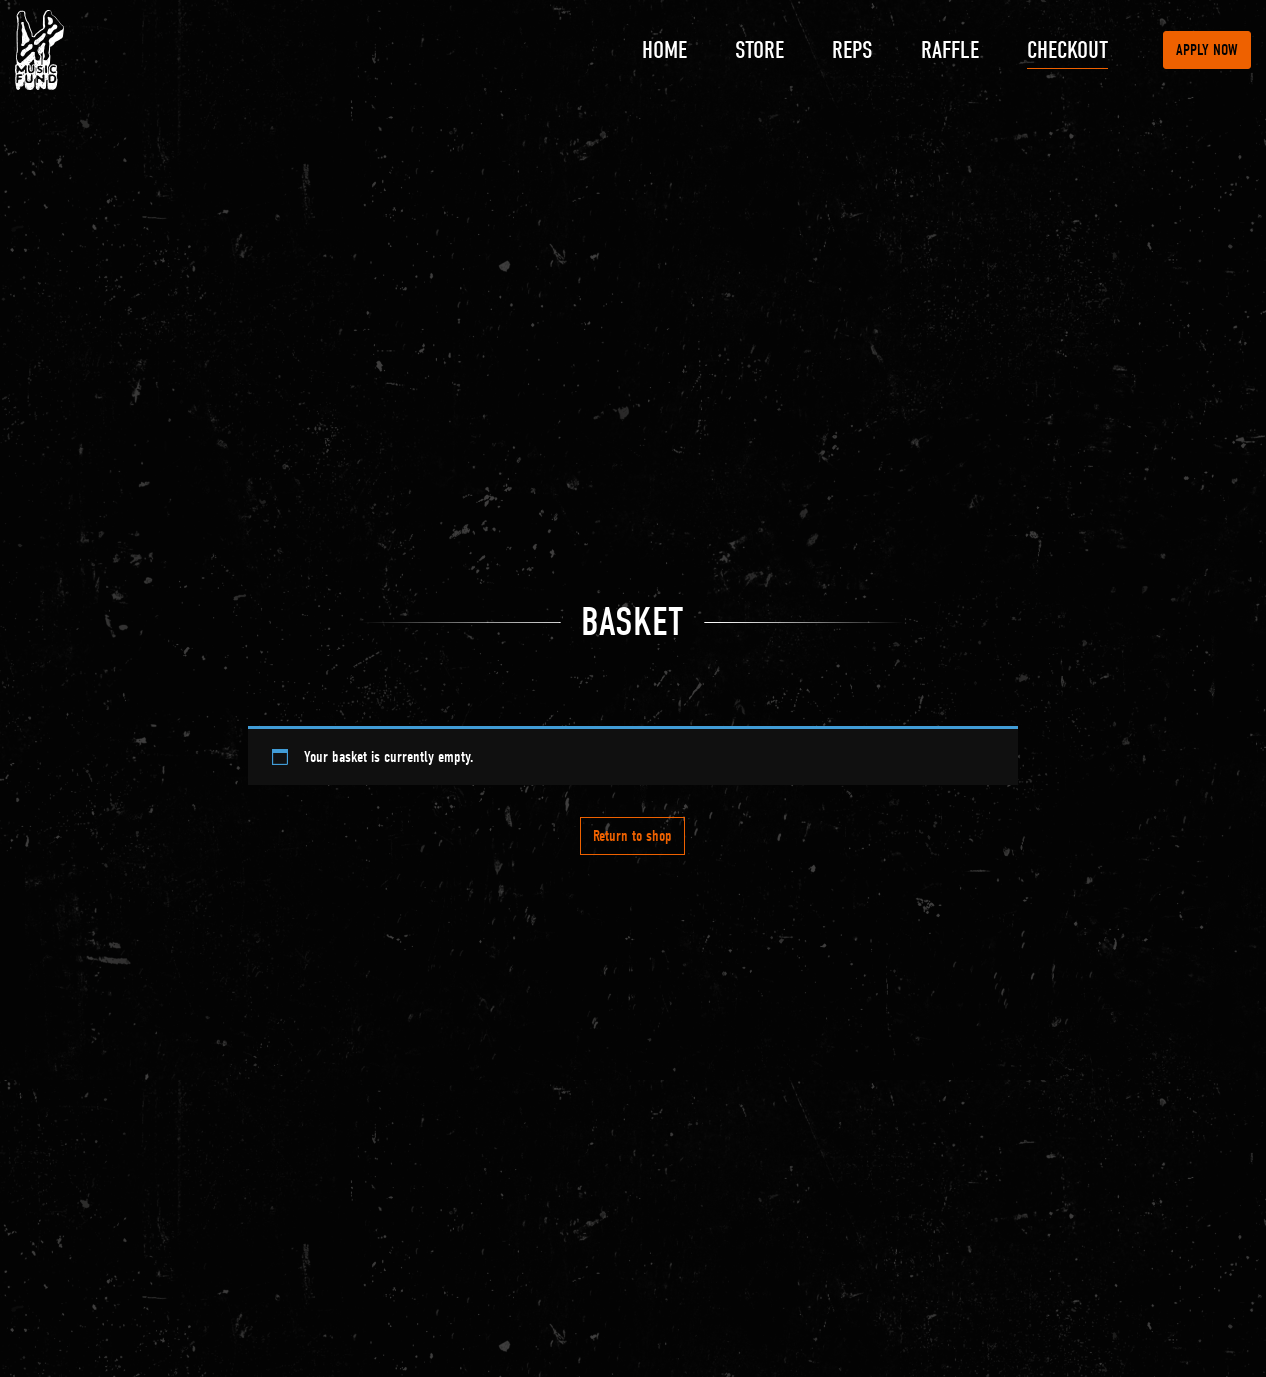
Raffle (950, 50)
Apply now (1207, 50)
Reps (852, 50)
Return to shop (632, 836)
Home (664, 50)
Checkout (1067, 50)
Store (759, 50)
